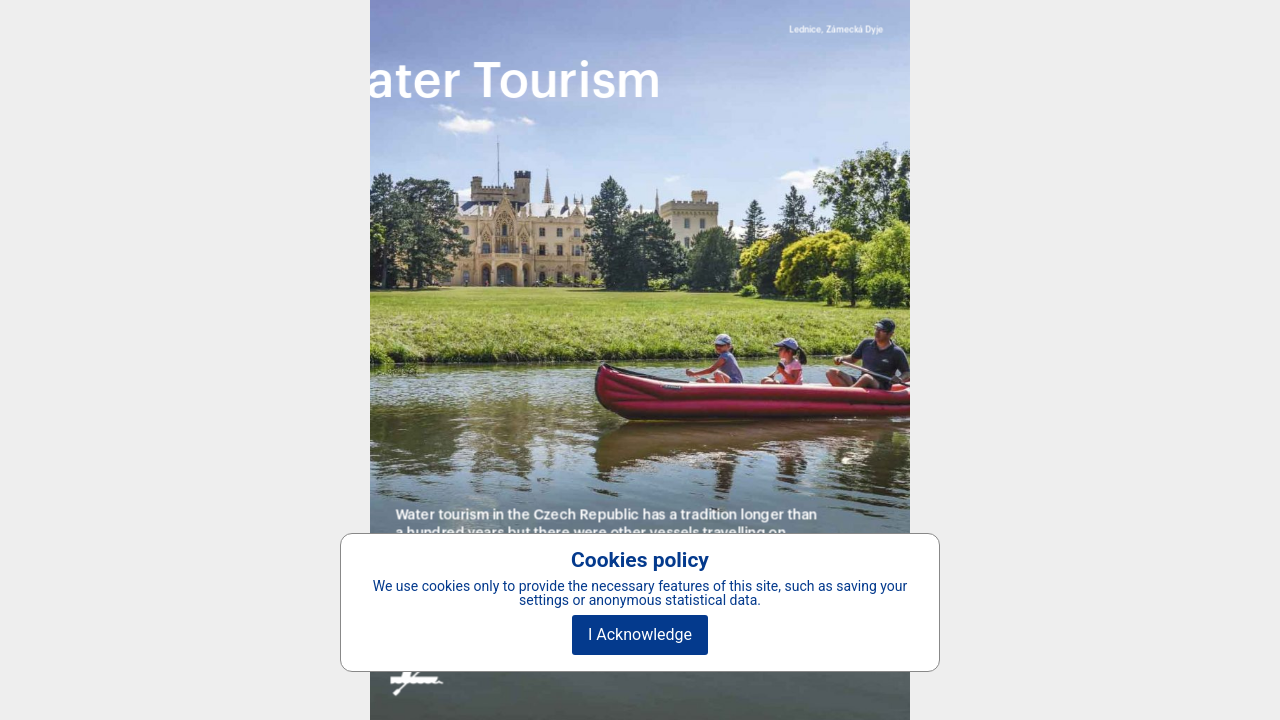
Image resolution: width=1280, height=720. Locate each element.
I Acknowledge (640, 634)
